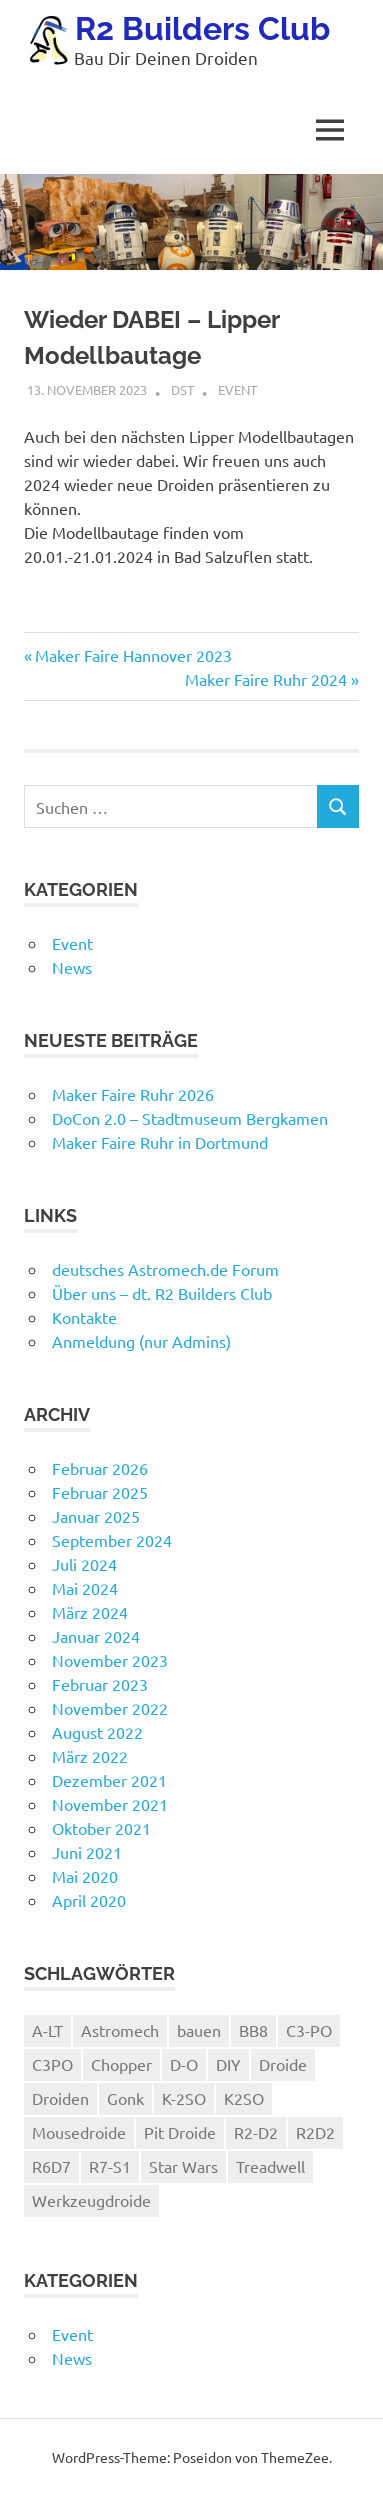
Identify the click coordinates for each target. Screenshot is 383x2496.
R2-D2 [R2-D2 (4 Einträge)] (256, 2132)
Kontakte (84, 1317)
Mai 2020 (85, 1876)
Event (237, 389)
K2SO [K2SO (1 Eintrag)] (244, 2098)
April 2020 (89, 1900)
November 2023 (110, 1660)
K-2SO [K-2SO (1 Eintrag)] (184, 2098)
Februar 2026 (100, 1468)
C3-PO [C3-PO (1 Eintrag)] (309, 2030)
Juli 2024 (84, 1564)
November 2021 (110, 1804)
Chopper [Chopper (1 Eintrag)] (121, 2064)
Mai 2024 (85, 1588)
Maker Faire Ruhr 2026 (133, 1094)
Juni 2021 (87, 1852)
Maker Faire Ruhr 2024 (266, 679)
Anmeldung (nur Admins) (141, 1341)
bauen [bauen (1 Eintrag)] (199, 2030)
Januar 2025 (96, 1516)
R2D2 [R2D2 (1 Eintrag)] (315, 2132)
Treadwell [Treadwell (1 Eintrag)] (270, 2166)
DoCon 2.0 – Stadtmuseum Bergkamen (190, 1118)
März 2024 (90, 1612)
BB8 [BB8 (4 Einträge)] (253, 2030)
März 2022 (90, 1756)
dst (182, 389)
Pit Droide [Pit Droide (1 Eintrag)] (180, 2132)
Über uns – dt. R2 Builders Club (162, 1293)
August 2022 (97, 1732)
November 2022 (110, 1708)
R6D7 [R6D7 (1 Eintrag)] (51, 2166)
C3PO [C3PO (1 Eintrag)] (52, 2064)
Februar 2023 (100, 1684)
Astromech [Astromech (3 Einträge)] (120, 2030)
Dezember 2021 (109, 1780)
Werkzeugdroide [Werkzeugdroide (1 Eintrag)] (91, 2200)
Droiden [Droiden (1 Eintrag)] (60, 2098)
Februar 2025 (100, 1492)
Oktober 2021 (101, 1828)
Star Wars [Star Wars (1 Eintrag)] (183, 2166)
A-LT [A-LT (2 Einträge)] (47, 2030)
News (72, 967)
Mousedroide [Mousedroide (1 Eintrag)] (79, 2132)
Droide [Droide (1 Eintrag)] (283, 2064)
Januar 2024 (96, 1636)
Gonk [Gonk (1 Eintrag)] (125, 2098)
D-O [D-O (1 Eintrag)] (184, 2064)
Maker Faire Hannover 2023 (133, 655)
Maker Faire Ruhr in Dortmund (160, 1142)
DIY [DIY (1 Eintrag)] (228, 2064)
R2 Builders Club (202, 28)
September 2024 (112, 1540)
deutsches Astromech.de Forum (165, 1269)
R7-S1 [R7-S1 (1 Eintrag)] (110, 2166)
